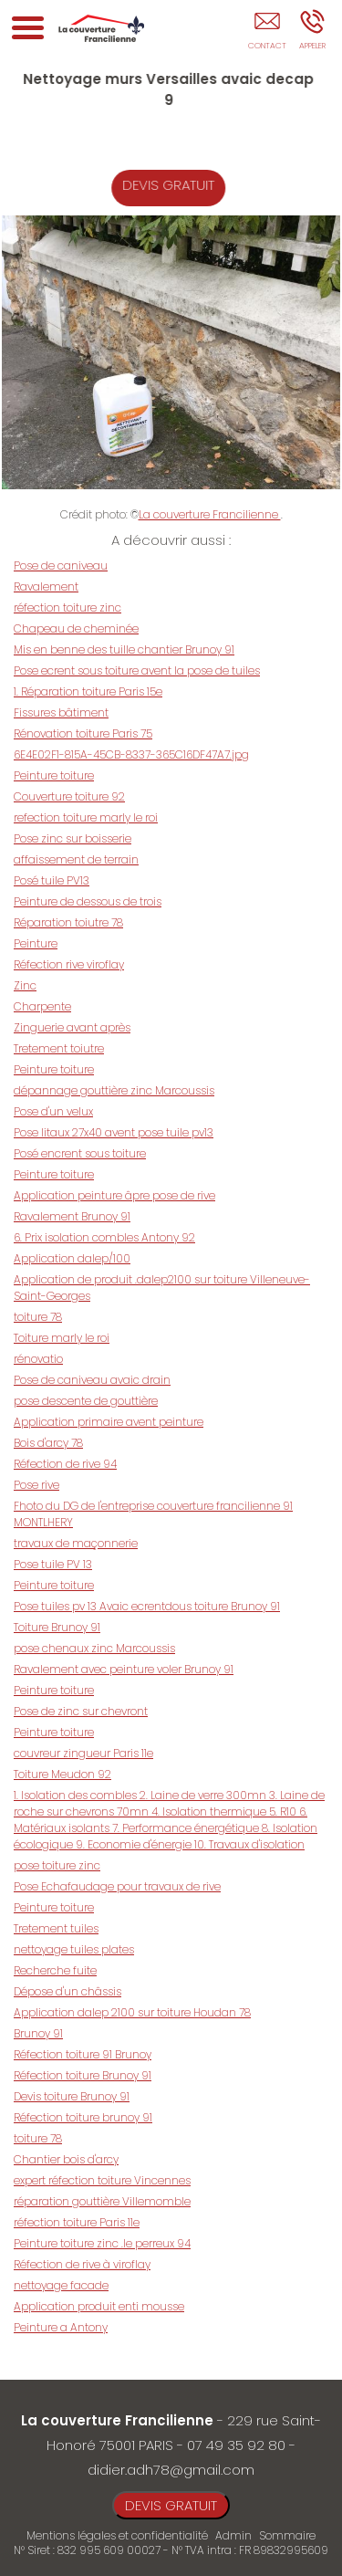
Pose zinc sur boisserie (72, 838)
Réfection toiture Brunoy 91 (82, 2075)
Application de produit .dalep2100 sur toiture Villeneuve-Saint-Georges (162, 1288)
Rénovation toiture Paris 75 (83, 733)
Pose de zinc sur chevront (81, 1711)
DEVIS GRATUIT (180, 184)
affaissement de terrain (76, 859)
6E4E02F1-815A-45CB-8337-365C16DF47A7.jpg (131, 754)
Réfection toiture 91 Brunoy (82, 2054)
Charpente (42, 1006)
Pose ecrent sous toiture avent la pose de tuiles (137, 670)
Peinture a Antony (61, 2327)
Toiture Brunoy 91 (57, 1627)
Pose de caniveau (61, 565)
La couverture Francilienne (210, 514)
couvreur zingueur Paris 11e (83, 1753)
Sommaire (287, 2535)
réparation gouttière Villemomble (102, 2201)
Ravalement (46, 586)
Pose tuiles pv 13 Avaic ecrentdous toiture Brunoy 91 (147, 1606)
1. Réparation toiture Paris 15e (88, 691)
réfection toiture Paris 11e (77, 2222)
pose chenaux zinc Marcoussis (94, 1648)
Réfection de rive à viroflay (82, 2264)
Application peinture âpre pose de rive (114, 1195)
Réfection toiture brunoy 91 (83, 2117)
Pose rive (36, 1484)
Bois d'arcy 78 (48, 1442)
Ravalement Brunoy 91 (72, 1216)
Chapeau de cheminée (76, 628)
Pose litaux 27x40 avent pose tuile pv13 (113, 1132)
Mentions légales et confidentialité (117, 2535)
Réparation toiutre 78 (68, 922)
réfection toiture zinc (67, 607)
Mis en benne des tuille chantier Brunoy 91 (124, 649)
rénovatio (38, 1359)
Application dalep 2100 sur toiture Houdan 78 (132, 2012)
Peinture (35, 943)
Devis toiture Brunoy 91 (72, 2096)
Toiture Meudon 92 (62, 1774)
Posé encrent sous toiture (80, 1153)
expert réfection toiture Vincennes (102, 2180)
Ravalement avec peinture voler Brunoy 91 (123, 1669)
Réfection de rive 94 (65, 1463)
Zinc (25, 985)
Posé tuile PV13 (51, 880)
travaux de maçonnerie (76, 1543)
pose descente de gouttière (86, 1400)
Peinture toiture (54, 775)
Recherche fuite (55, 1970)
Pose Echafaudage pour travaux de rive (117, 1886)
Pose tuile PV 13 (53, 1564)
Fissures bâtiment (61, 712)
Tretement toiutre (59, 1048)
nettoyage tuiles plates (74, 1949)
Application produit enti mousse (99, 2306)
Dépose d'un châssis (67, 1991)
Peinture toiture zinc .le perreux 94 (102, 2243)
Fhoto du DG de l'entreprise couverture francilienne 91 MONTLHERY (153, 1514)
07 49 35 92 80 (236, 2445)
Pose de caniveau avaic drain (92, 1379)
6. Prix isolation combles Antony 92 (104, 1237)
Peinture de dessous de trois (87, 901)
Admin (233, 2536)
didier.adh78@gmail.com (171, 2469)
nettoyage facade (61, 2285)
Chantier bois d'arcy (66, 2159)
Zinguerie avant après (72, 1027)
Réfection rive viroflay (69, 964)
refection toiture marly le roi (86, 817)
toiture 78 (38, 1317)
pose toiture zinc (57, 1865)
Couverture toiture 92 (69, 796)
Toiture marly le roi (61, 1338)
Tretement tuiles (56, 1928)
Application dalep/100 (72, 1258)
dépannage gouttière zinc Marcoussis (114, 1090)
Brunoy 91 (38, 2033)
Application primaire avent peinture (108, 1421)
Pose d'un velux (53, 1111)
